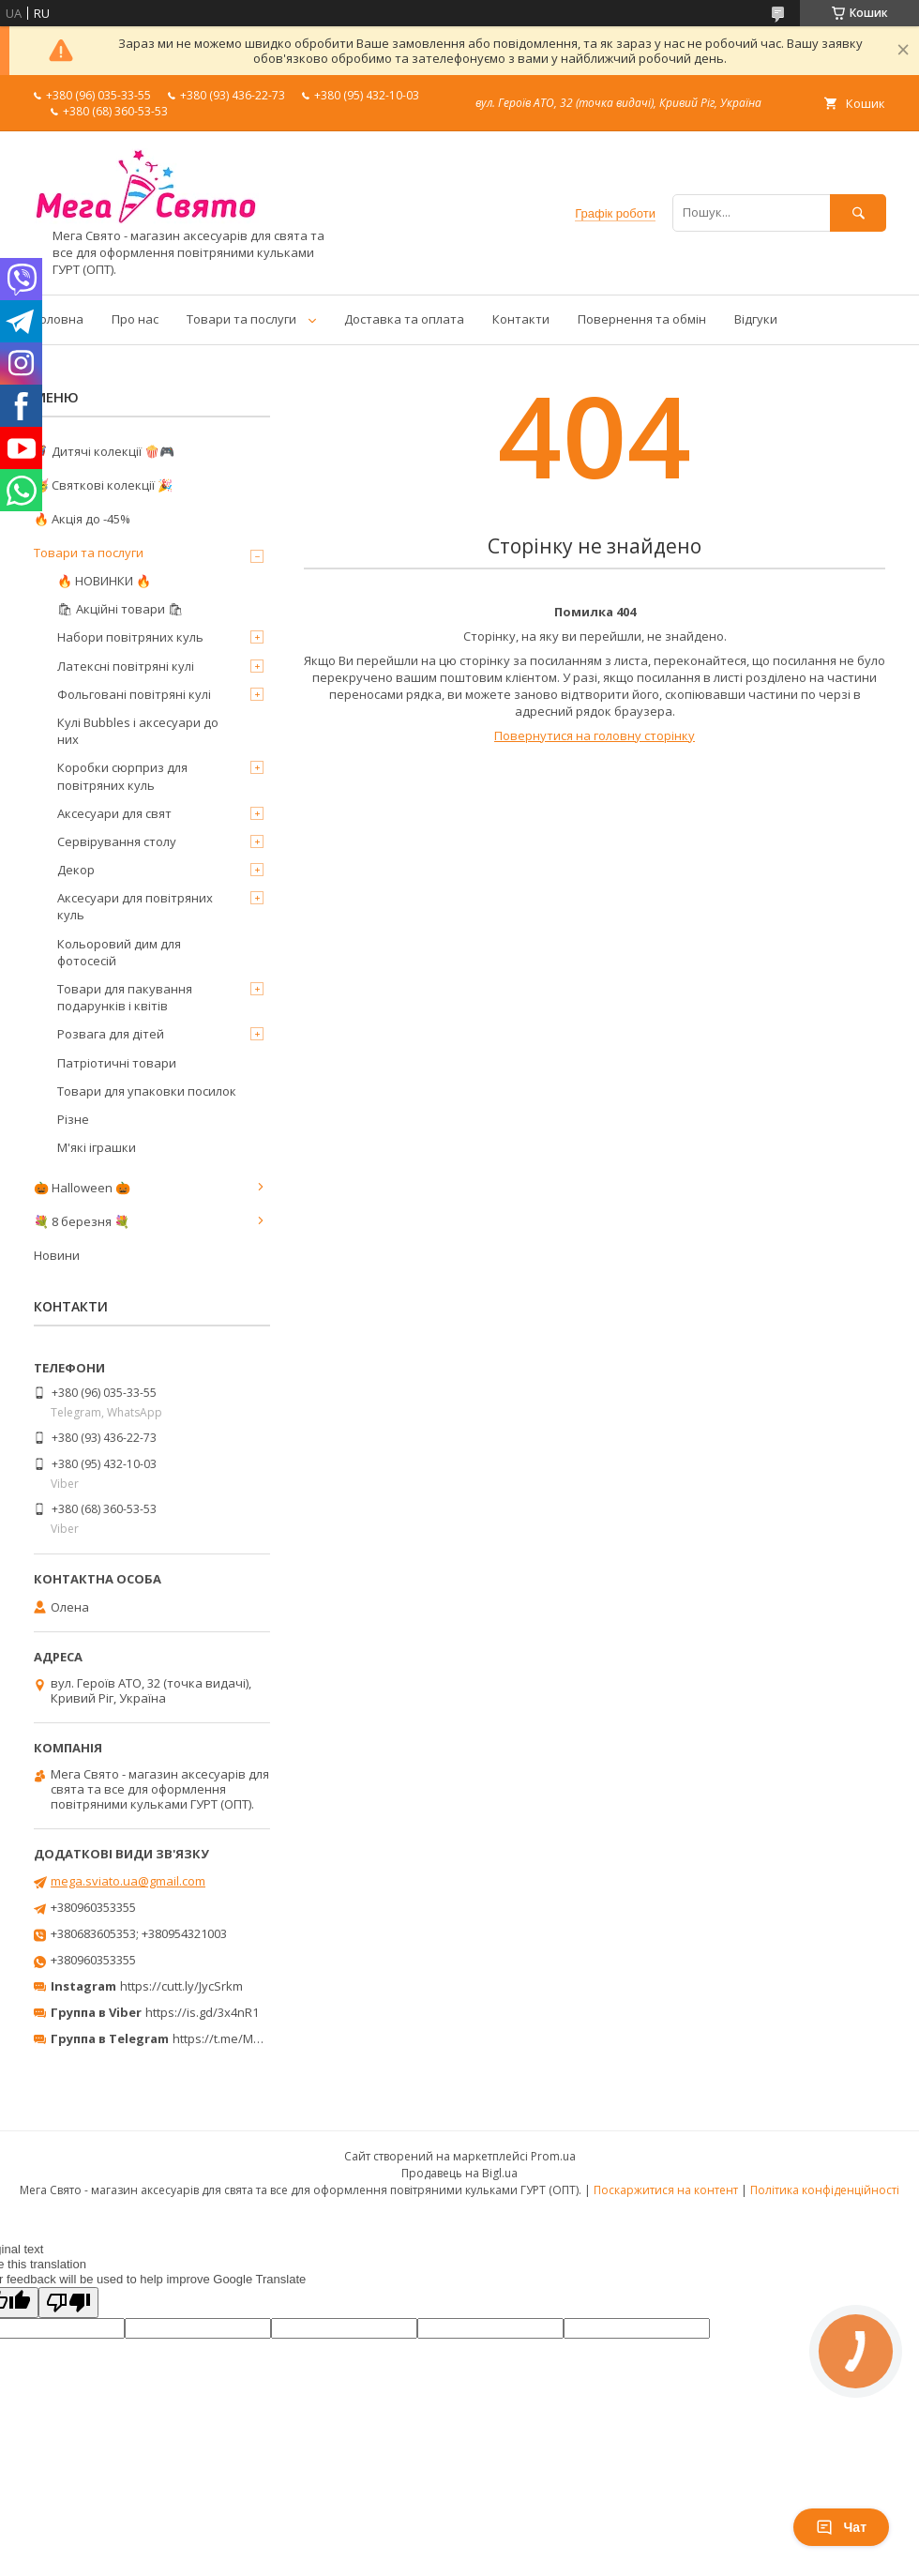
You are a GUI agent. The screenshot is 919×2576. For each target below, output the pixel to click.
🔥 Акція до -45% (82, 518)
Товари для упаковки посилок (146, 1091)
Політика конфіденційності (824, 2190)
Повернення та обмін (642, 319)
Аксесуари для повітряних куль (135, 906)
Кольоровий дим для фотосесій (119, 952)
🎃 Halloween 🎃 (82, 1187)
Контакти (521, 319)
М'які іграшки (96, 1147)
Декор (76, 869)
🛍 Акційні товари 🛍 (120, 608)
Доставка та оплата (404, 319)
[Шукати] (858, 212)
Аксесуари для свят (114, 813)
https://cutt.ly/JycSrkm (181, 1985)
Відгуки (755, 319)
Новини (57, 1255)
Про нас (135, 319)
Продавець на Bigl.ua (459, 2173)
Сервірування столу (116, 841)
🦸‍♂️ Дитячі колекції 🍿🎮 (104, 451)
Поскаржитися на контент (666, 2190)
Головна (58, 319)
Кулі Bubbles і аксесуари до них (137, 731)
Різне (73, 1119)
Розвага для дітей (110, 1033)
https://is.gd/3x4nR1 (202, 2012)
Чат (841, 2527)
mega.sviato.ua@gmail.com (128, 1880)
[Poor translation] (68, 2302)
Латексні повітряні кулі (125, 666)
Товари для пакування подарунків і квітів (124, 997)
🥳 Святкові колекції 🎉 (103, 485)
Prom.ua (553, 2156)
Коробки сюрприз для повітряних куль (122, 776)
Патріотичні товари (116, 1062)
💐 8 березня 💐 (81, 1221)
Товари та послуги (241, 319)
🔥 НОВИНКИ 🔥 (104, 580)
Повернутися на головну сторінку (594, 735)
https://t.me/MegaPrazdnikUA (257, 2038)
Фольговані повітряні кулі (134, 694)
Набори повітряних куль (130, 637)
